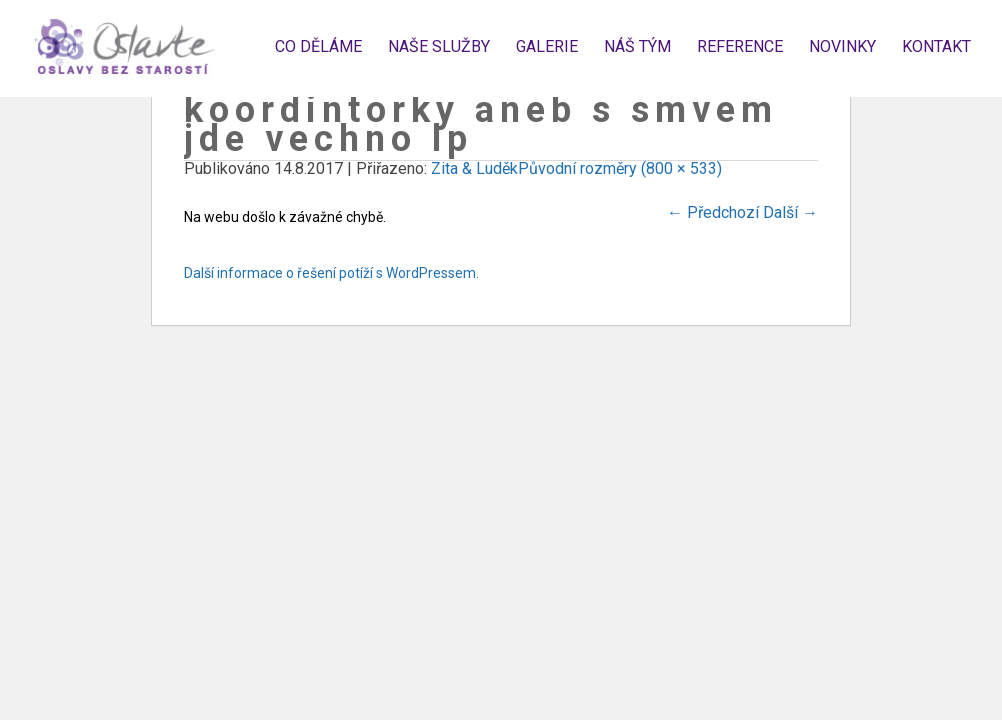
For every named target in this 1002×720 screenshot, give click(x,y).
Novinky (842, 46)
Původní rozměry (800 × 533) (620, 168)
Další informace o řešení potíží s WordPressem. (331, 273)
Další (790, 212)
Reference (740, 46)
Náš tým (637, 46)
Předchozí (713, 212)
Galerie (547, 46)
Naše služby (439, 46)
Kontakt (936, 46)
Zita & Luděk (474, 168)
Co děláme (318, 46)
